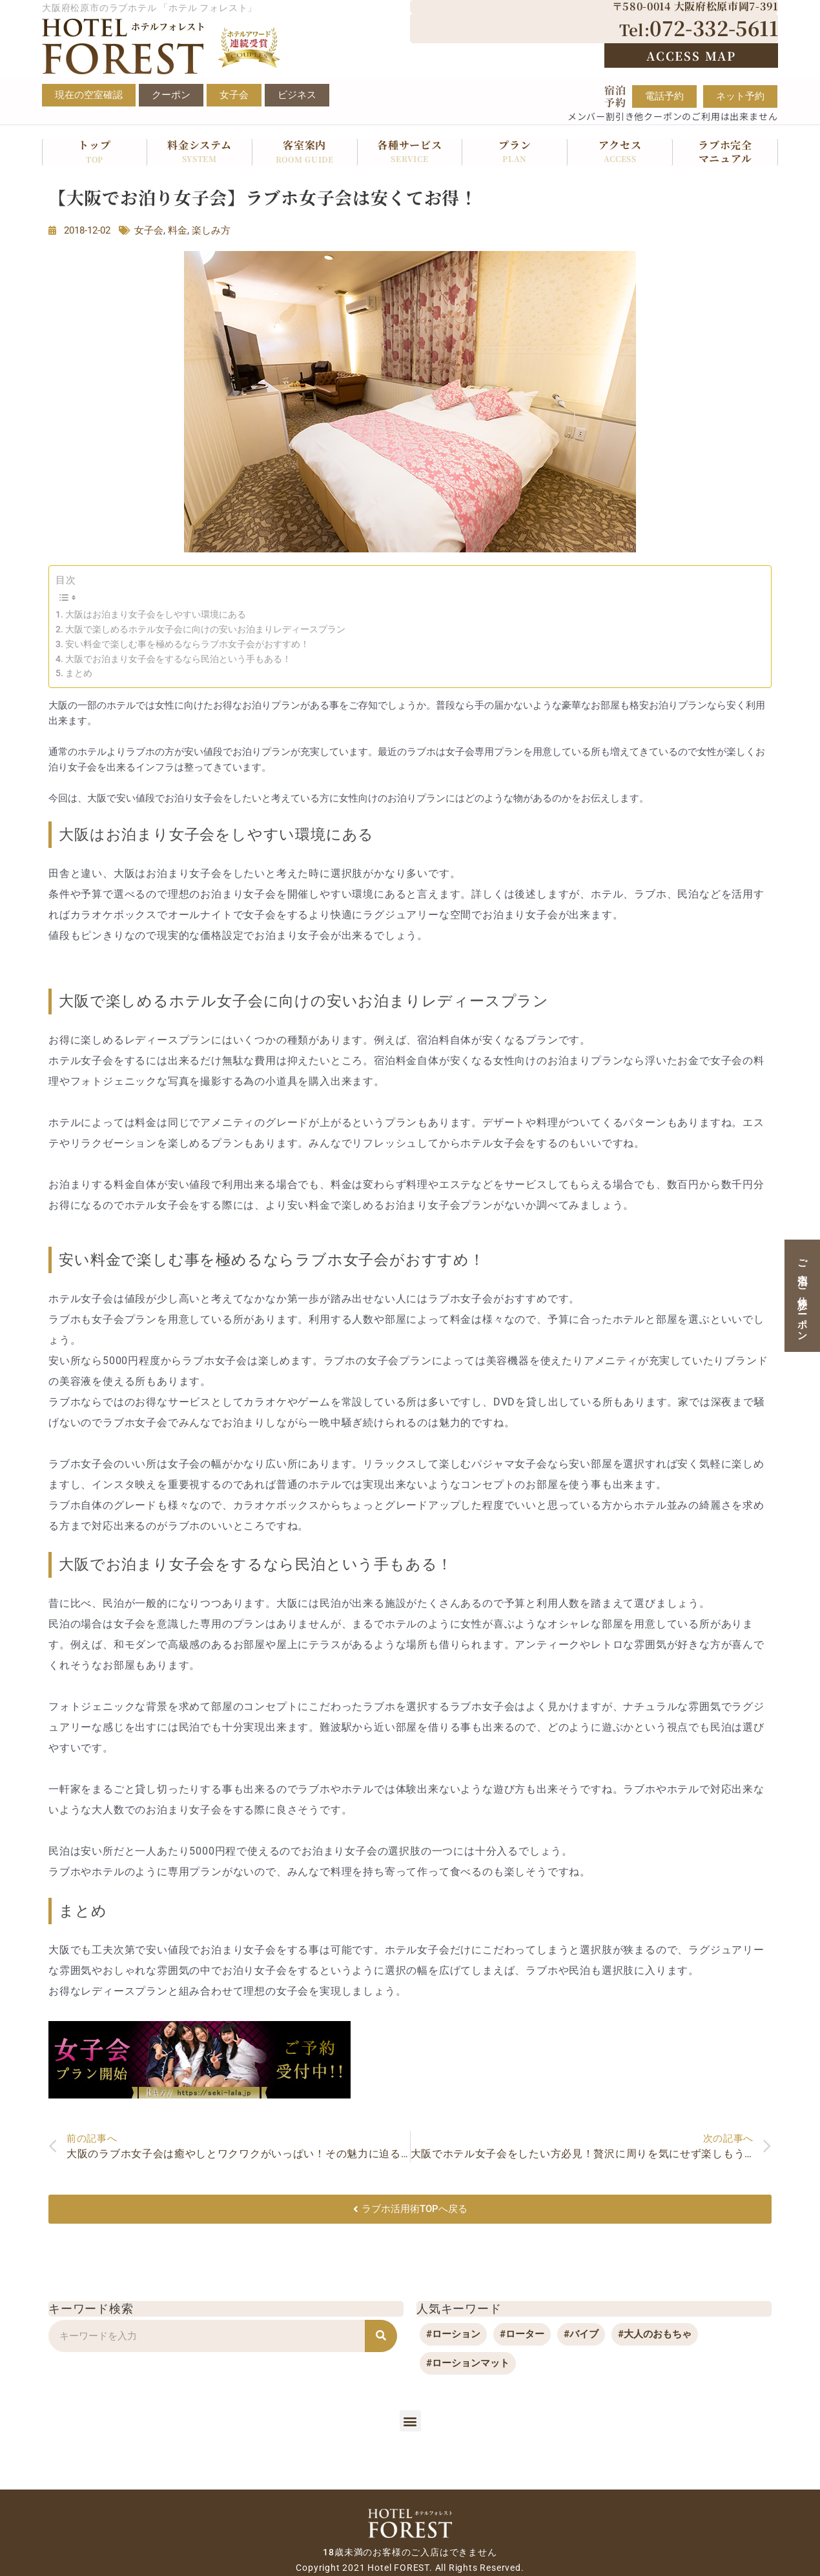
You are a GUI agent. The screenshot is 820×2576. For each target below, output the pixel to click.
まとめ (78, 673)
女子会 (148, 230)
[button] (410, 2420)
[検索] (381, 2336)
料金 (177, 230)
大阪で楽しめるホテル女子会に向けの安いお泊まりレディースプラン (205, 629)
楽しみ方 (211, 230)
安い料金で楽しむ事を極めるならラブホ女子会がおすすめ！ (187, 644)
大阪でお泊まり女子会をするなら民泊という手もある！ (178, 659)
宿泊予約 (615, 96)
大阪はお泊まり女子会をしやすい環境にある (155, 614)
